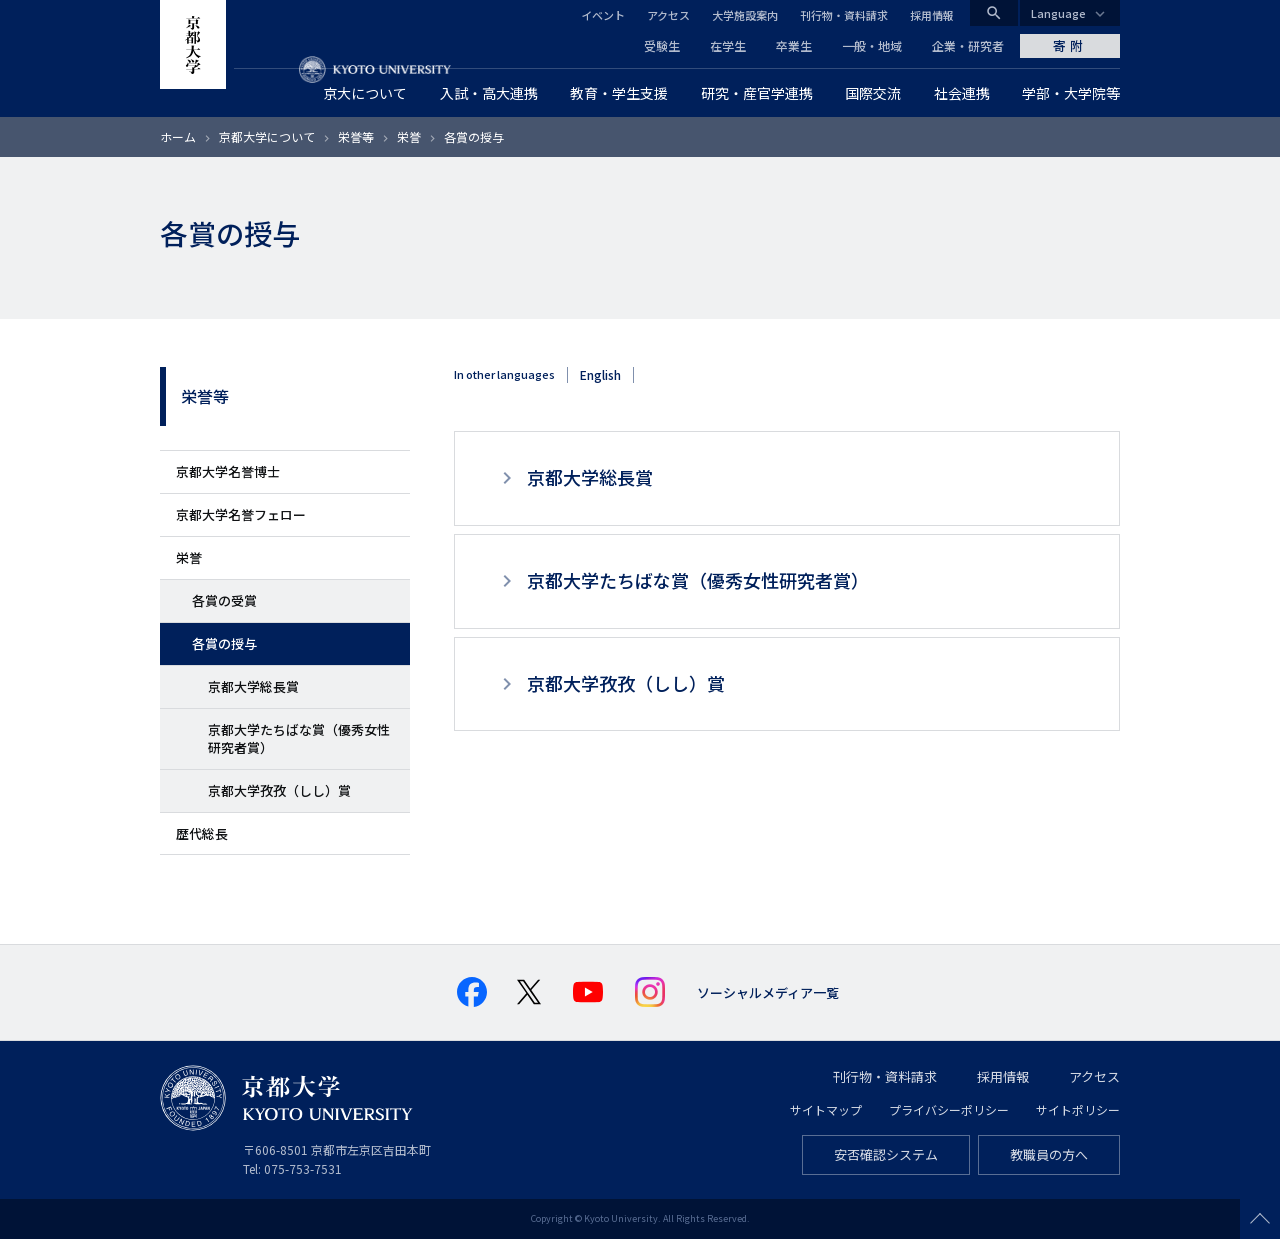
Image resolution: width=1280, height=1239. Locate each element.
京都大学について (267, 136)
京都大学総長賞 (253, 686)
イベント (603, 15)
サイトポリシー (1078, 1109)
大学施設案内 (745, 15)
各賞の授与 (224, 643)
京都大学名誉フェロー (241, 514)
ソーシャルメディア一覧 (768, 992)
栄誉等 (356, 136)
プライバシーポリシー (949, 1109)
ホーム (178, 136)
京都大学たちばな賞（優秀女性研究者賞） (299, 738)
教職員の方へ (1049, 1154)
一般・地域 (872, 45)
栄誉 (409, 136)
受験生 (662, 45)
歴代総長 (202, 833)
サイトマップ (826, 1109)
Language (1058, 13)
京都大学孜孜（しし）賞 (279, 790)
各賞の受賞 (224, 600)
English (600, 375)
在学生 (728, 45)
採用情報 (932, 15)
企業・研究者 (968, 45)
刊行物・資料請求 (844, 15)
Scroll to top (1260, 1219)
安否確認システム (886, 1154)
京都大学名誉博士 (228, 471)
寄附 (1070, 45)
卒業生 (794, 45)
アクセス (668, 15)
